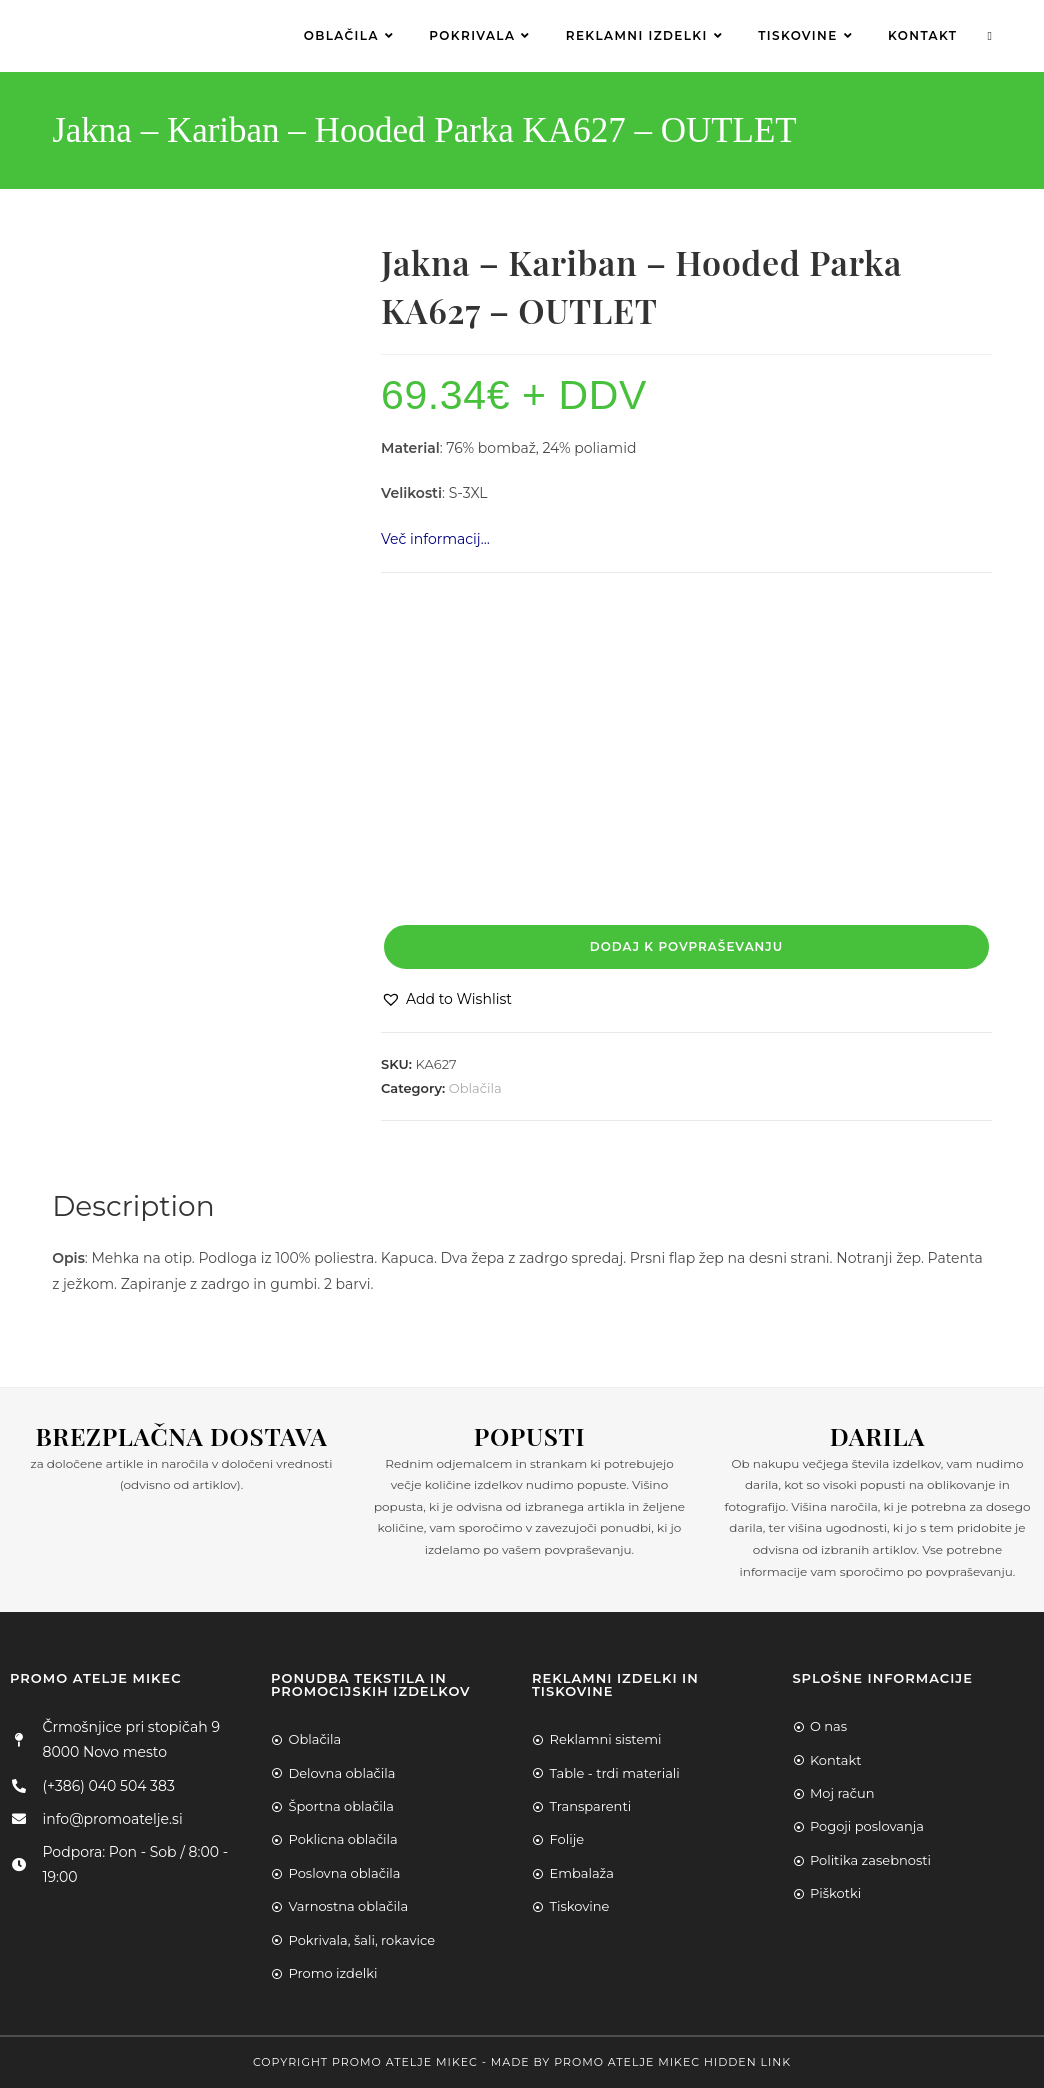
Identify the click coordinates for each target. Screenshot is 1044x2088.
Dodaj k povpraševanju (686, 946)
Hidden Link (747, 2062)
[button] (446, 999)
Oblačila (475, 1088)
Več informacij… (435, 539)
